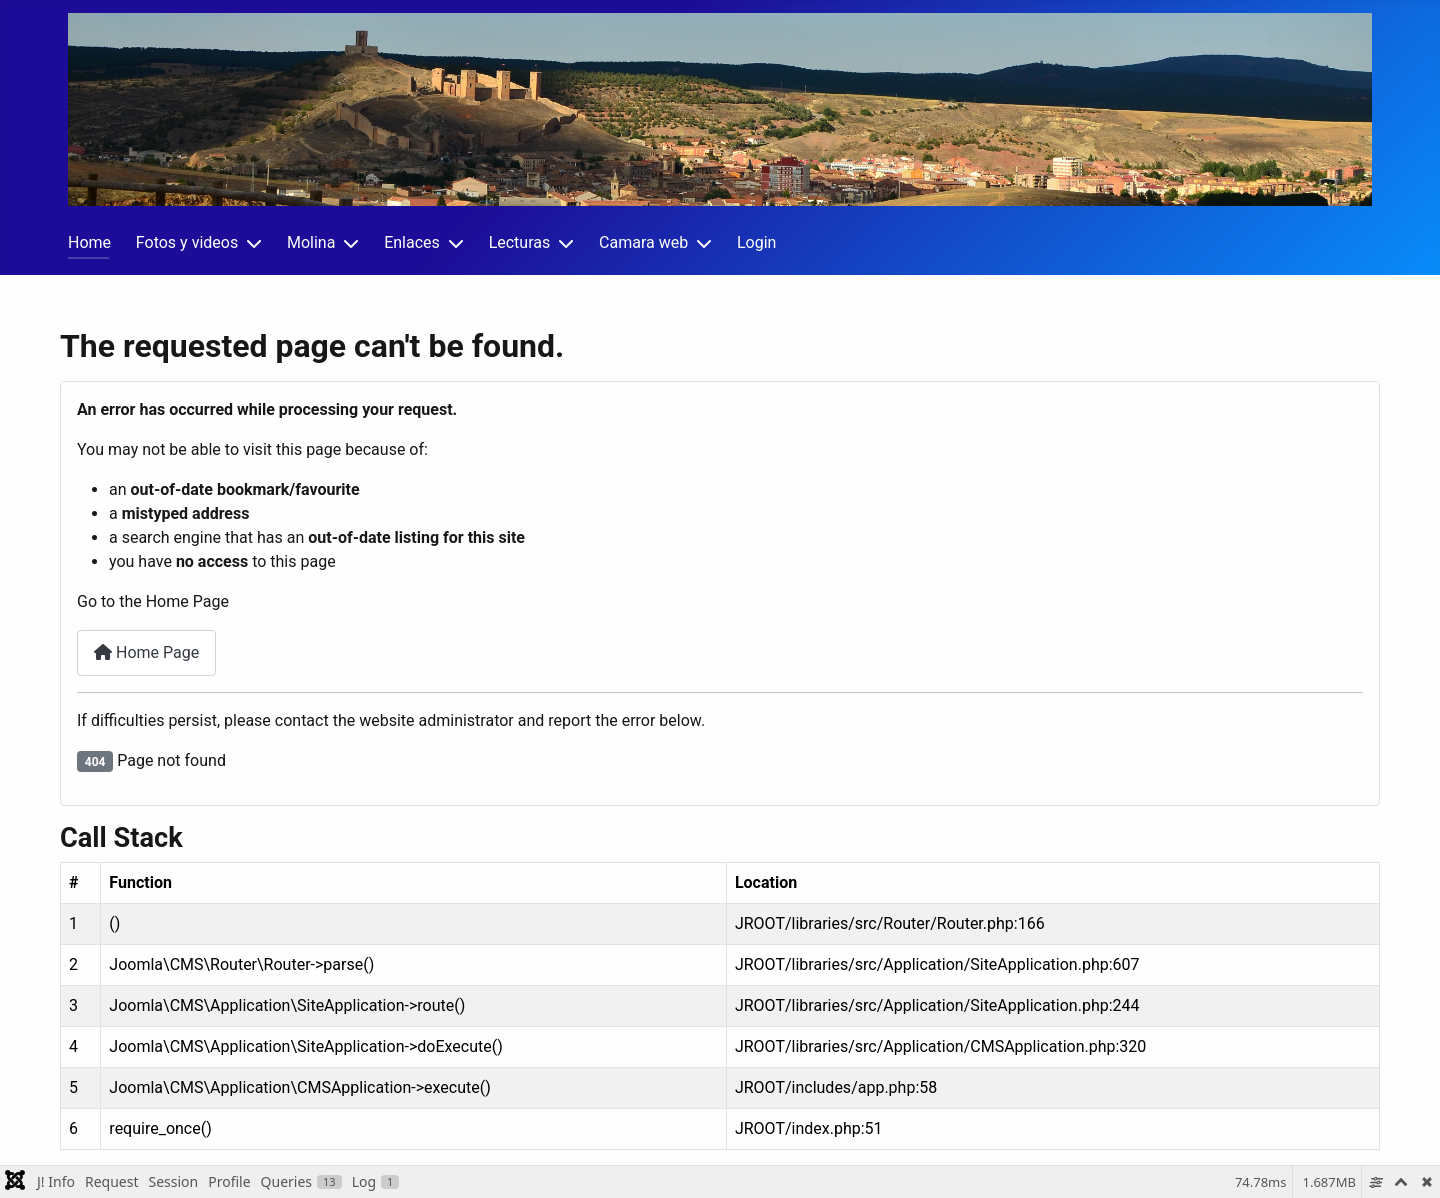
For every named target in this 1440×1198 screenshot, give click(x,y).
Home (89, 242)
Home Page (146, 652)
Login (756, 242)
